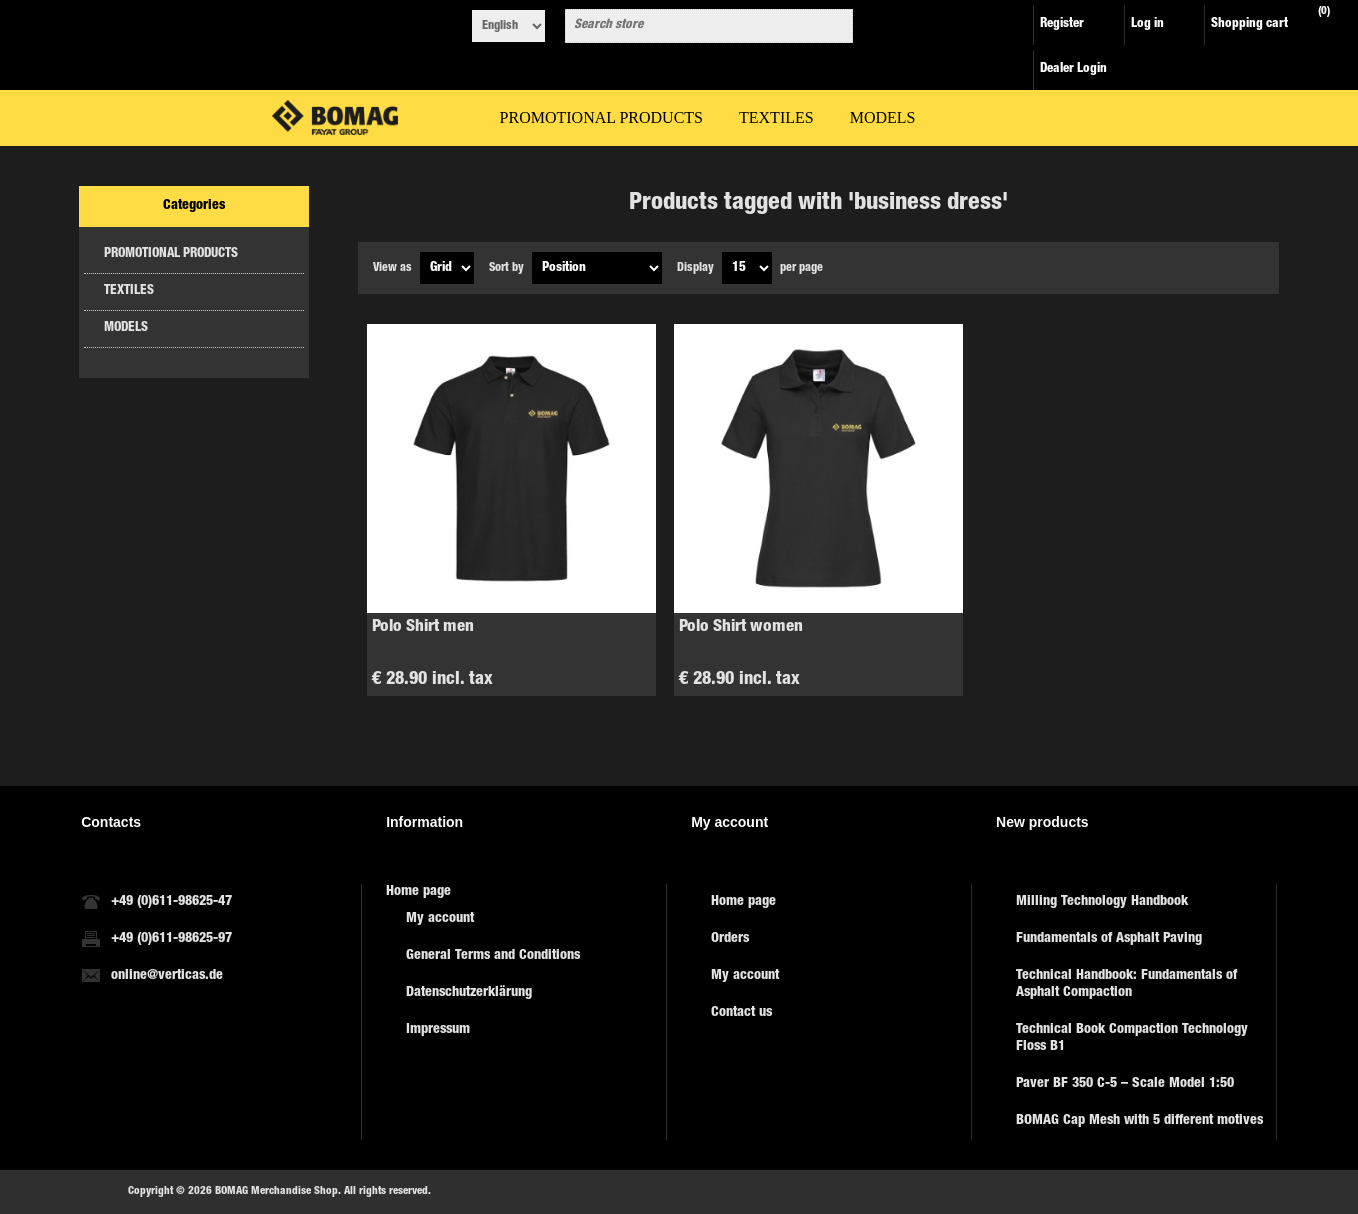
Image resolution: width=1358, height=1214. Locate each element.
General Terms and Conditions (493, 956)
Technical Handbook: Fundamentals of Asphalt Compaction (1126, 984)
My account (440, 919)
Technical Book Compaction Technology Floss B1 (1132, 1038)
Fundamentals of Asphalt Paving (1109, 939)
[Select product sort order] (597, 268)
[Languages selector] (508, 26)
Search (834, 26)
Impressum (438, 1030)
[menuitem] (526, 919)
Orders (730, 939)
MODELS (126, 328)
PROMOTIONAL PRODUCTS (171, 254)
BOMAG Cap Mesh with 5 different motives (1139, 1121)
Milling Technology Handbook (1102, 902)
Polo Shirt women (741, 627)
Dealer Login (1073, 69)
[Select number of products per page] (747, 268)
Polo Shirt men (423, 627)
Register (1062, 24)
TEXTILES (129, 291)
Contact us (741, 1013)
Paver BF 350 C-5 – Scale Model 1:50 (1125, 1084)
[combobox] (691, 26)
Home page (743, 902)
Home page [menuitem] (418, 892)
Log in (1147, 24)
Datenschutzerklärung (469, 993)
